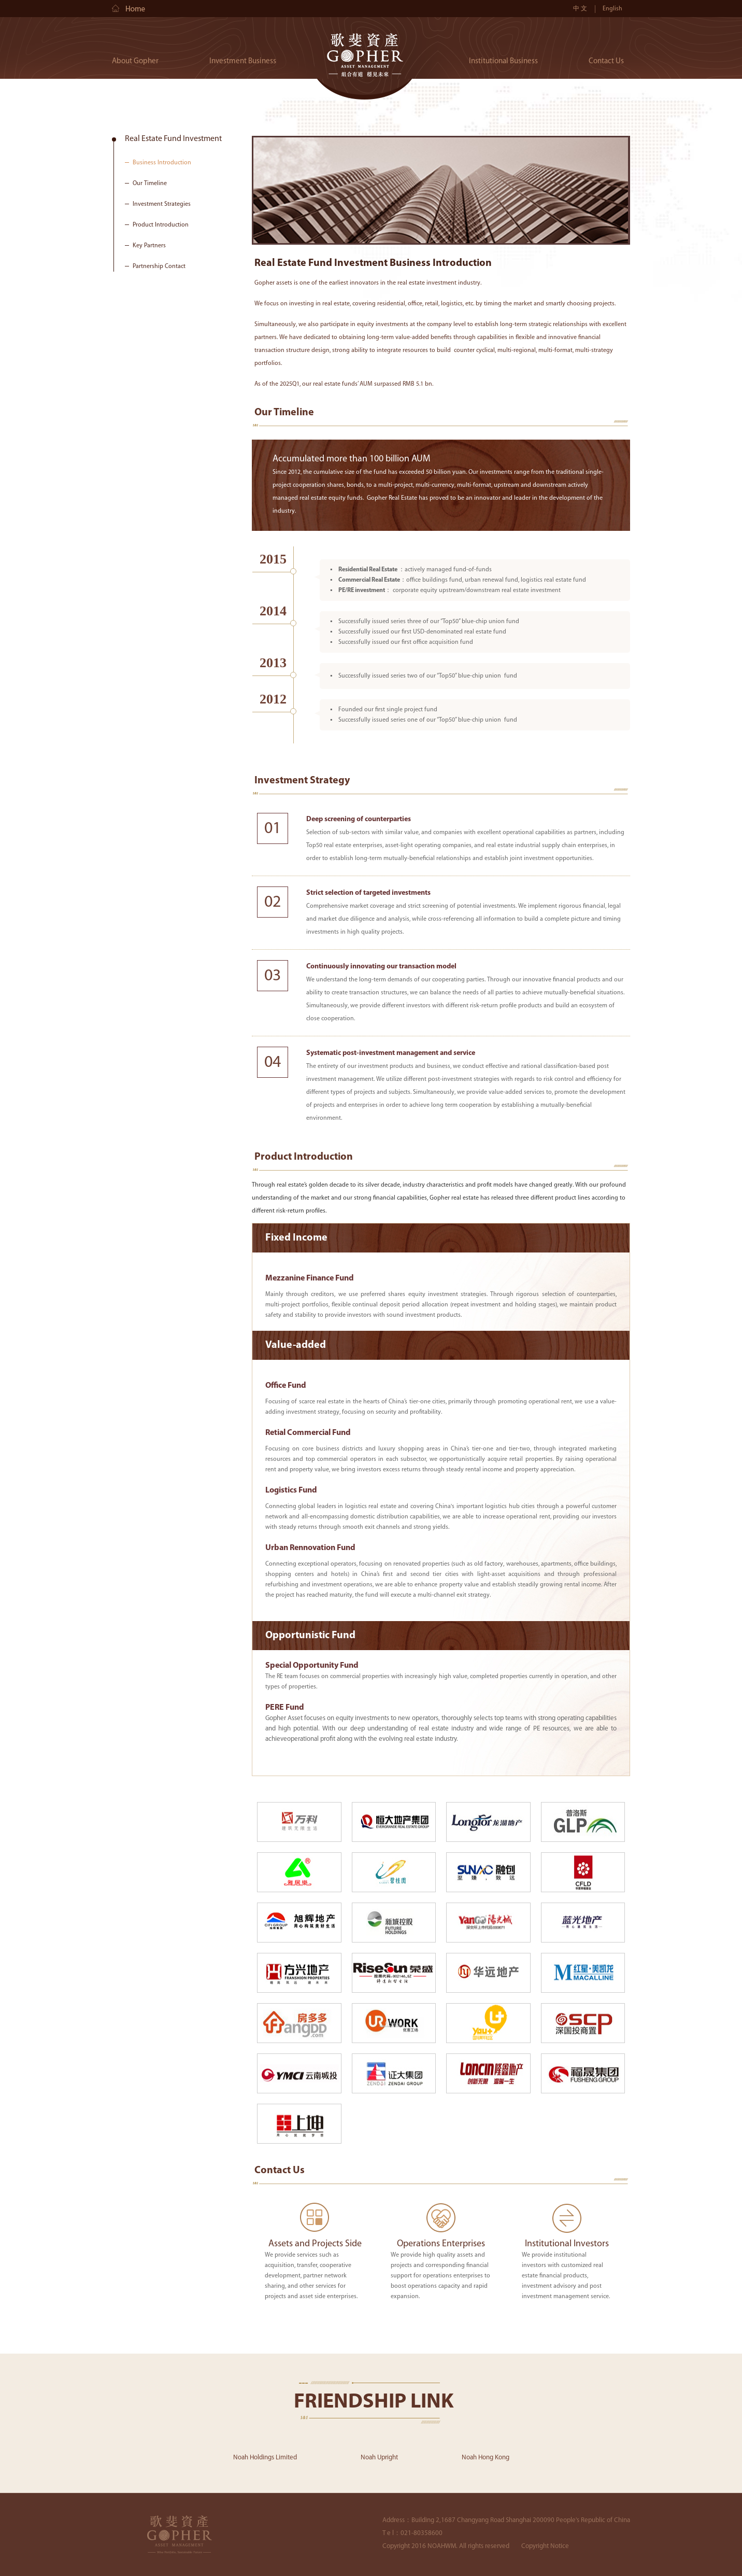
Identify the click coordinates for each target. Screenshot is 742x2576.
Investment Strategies (162, 204)
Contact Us (606, 61)
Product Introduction (161, 225)
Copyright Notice (545, 2546)
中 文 (580, 9)
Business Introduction (162, 163)
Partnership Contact (159, 266)
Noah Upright (379, 2457)
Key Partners (149, 246)
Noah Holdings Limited (265, 2457)
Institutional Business (503, 61)
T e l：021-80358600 (412, 2533)
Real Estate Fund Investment (173, 139)
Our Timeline (150, 183)
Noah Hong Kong (485, 2457)
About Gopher (135, 61)
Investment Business (242, 61)
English (612, 9)
